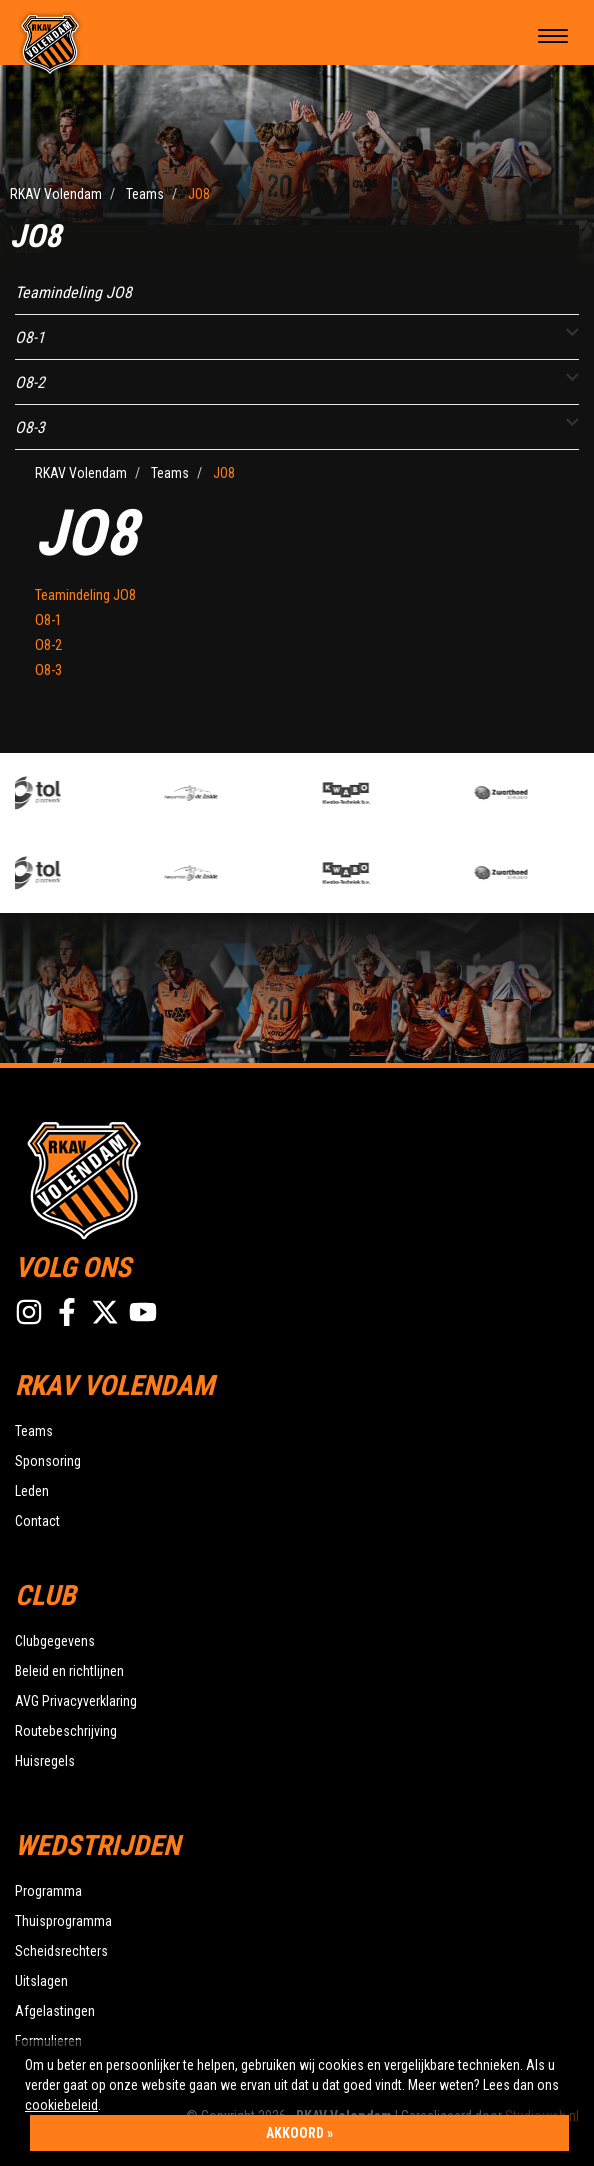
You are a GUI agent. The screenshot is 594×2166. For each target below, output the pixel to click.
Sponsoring (48, 1461)
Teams (34, 1431)
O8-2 (30, 382)
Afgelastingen (55, 2011)
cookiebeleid (61, 2105)
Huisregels (45, 1761)
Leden (32, 1491)
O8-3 (30, 427)
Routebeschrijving (66, 1731)
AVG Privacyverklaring (76, 1701)
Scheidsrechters (61, 1951)
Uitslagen (41, 1981)
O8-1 (30, 337)
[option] (89, 793)
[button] (572, 332)
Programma (48, 1891)
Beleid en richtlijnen (69, 1671)
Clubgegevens (55, 1641)
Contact (37, 1521)
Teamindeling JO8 (73, 292)
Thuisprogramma (63, 1921)
